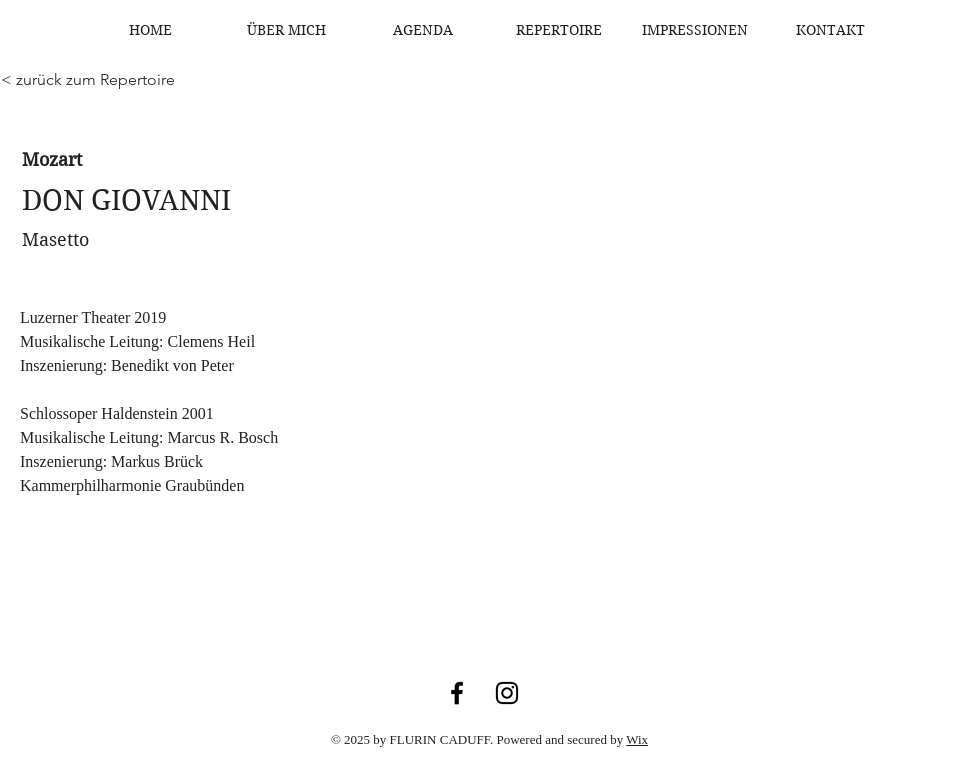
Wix (637, 739)
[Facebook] (457, 693)
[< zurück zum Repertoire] (88, 80)
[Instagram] (507, 693)
